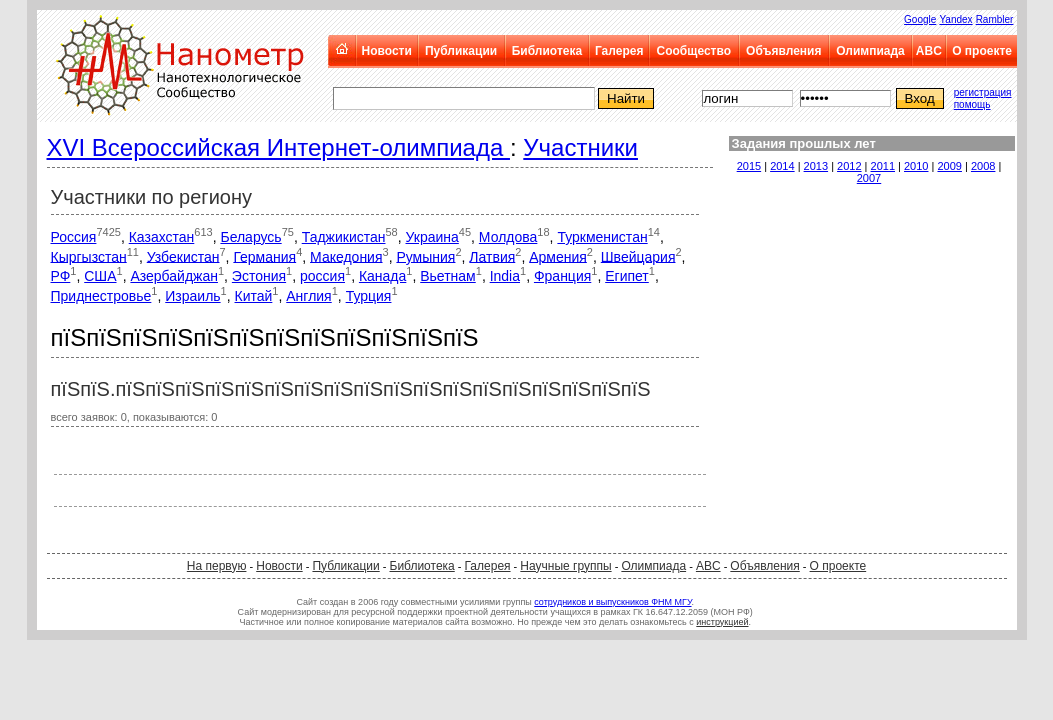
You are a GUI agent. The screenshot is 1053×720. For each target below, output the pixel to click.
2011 (883, 166)
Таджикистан (344, 237)
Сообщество (694, 51)
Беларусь (250, 237)
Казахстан (162, 237)
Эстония (259, 276)
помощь (972, 104)
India (505, 276)
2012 (849, 166)
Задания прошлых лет (804, 143)
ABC (929, 51)
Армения (558, 256)
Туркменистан (602, 237)
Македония (346, 256)
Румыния (425, 256)
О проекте (982, 51)
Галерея (619, 51)
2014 (782, 166)
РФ (61, 276)
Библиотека (547, 51)
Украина (432, 237)
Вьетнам (448, 276)
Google (920, 19)
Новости (387, 51)
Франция (562, 276)
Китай (254, 296)
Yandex (955, 19)
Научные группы (565, 566)
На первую (217, 566)
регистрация (983, 92)
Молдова (508, 237)
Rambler (995, 19)
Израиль (192, 296)
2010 (916, 166)
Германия (264, 256)
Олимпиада (870, 51)
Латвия (492, 256)
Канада (382, 276)
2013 (816, 166)
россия (322, 276)
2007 (869, 178)
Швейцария (638, 256)
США (100, 276)
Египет (627, 276)
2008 (983, 166)
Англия (308, 296)
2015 (749, 166)
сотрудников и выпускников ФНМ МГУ (612, 602)
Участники (580, 147)
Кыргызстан (89, 256)
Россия (74, 237)
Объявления (783, 51)
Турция (369, 296)
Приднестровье (101, 296)
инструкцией (722, 622)
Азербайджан (174, 276)
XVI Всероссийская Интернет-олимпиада (278, 147)
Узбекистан (183, 256)
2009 (949, 166)
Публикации (461, 51)
